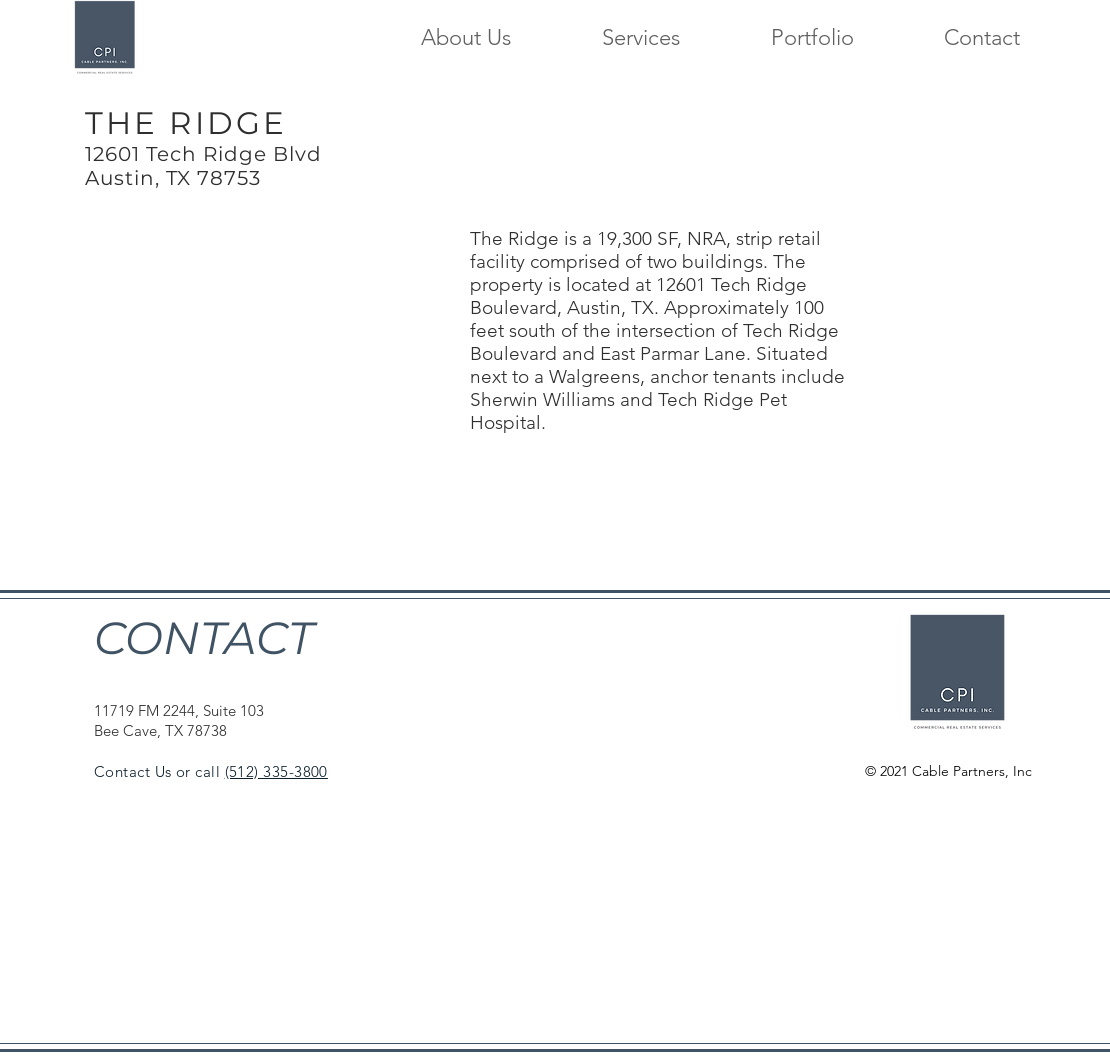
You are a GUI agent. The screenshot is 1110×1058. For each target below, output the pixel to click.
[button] (610, 36)
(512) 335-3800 (276, 771)
